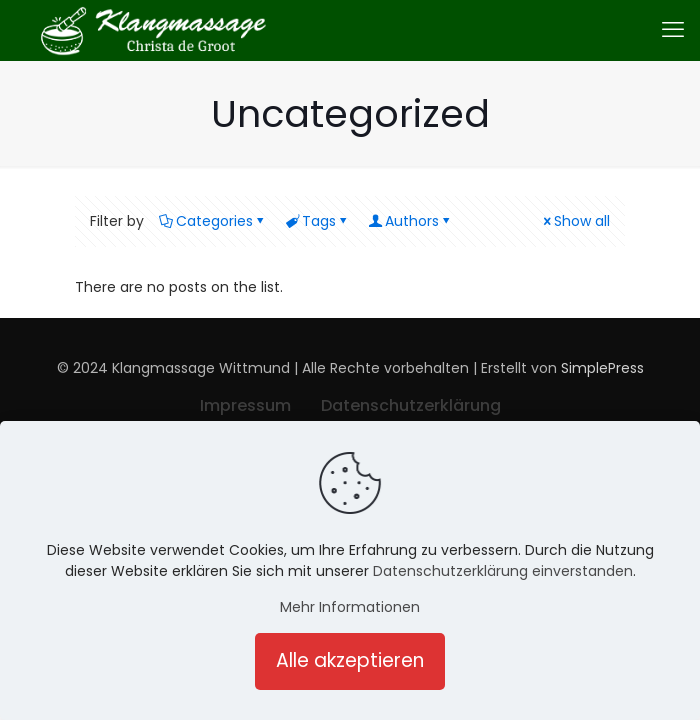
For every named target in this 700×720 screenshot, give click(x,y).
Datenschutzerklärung (411, 405)
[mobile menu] (673, 30)
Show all (575, 221)
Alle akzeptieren (350, 660)
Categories (213, 221)
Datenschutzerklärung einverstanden (503, 571)
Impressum (245, 405)
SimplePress (602, 368)
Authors (410, 221)
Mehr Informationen (350, 607)
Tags (317, 221)
